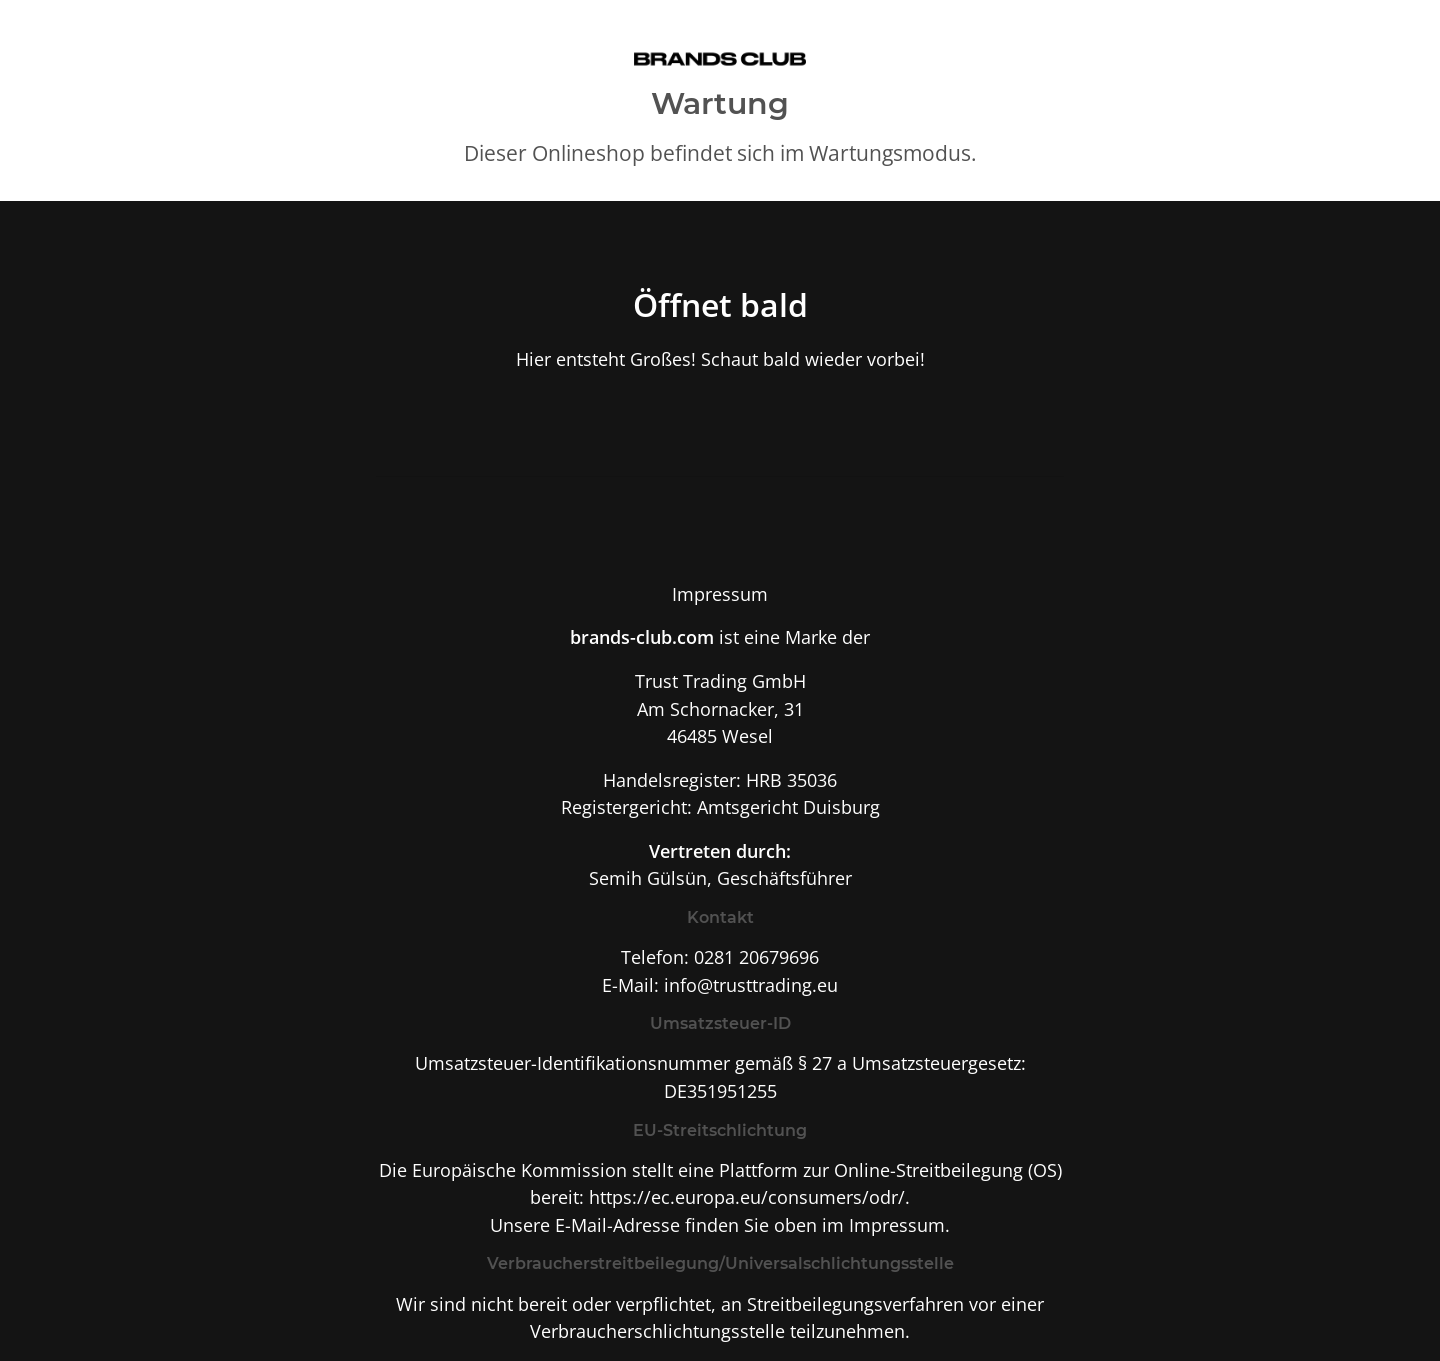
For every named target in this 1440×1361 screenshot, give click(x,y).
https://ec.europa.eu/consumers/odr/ (747, 1196)
